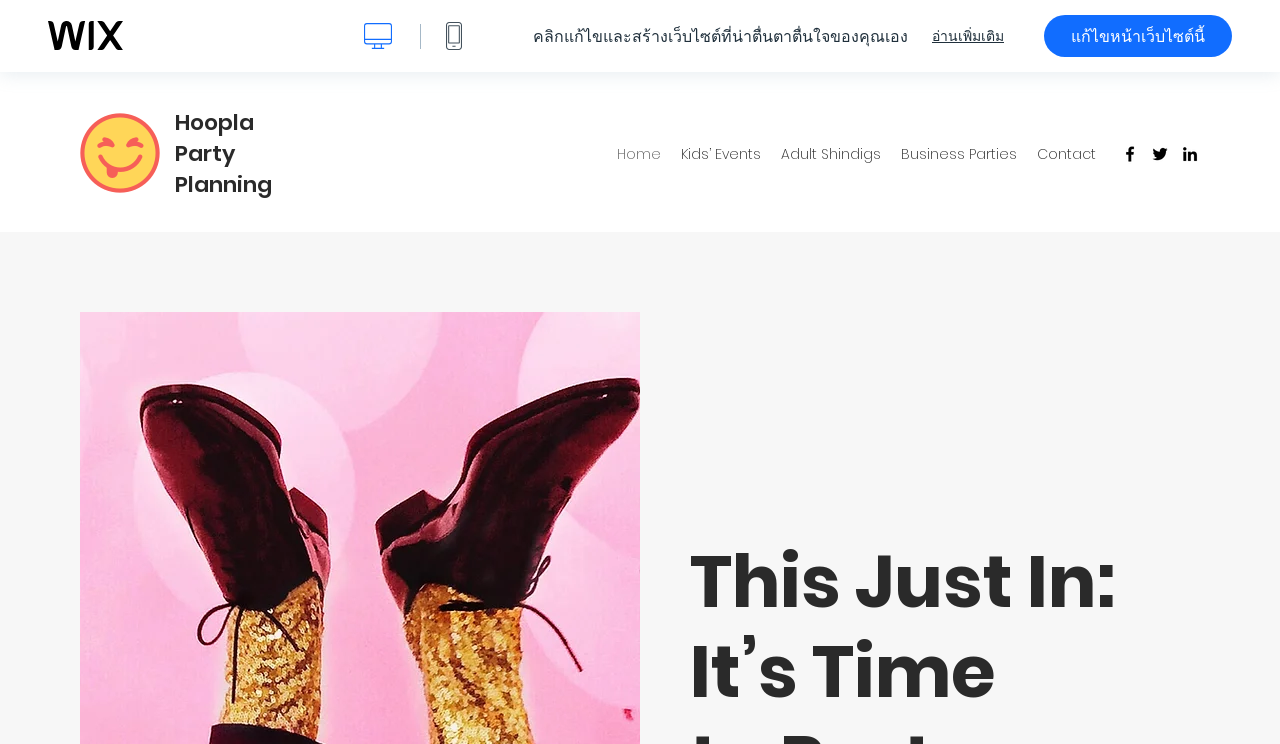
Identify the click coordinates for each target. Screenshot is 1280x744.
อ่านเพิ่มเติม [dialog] (968, 36)
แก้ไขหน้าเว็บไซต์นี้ (1138, 36)
